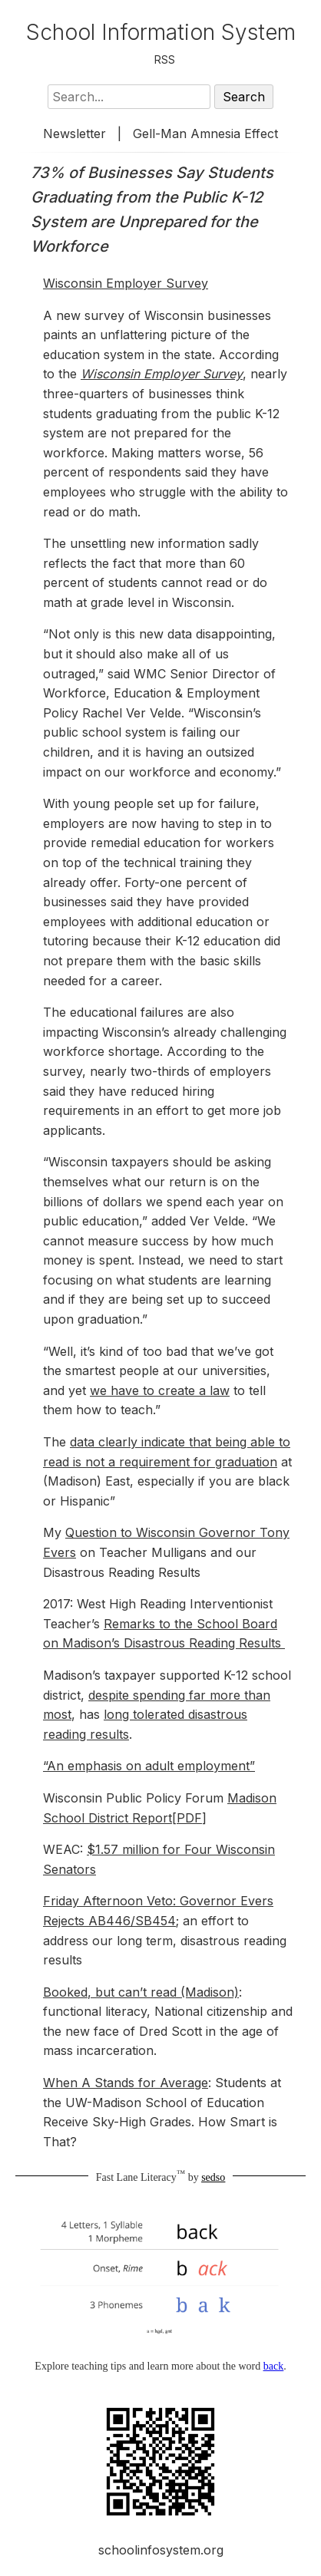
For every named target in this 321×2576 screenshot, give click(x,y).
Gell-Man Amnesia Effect (205, 133)
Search (244, 96)
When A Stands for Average (125, 2082)
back (273, 2366)
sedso (213, 2177)
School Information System (161, 32)
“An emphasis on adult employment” (149, 1765)
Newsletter (74, 133)
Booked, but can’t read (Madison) (141, 1992)
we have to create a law (160, 1390)
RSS (164, 59)
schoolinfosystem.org (160, 2550)
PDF (189, 1818)
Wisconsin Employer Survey (125, 283)
